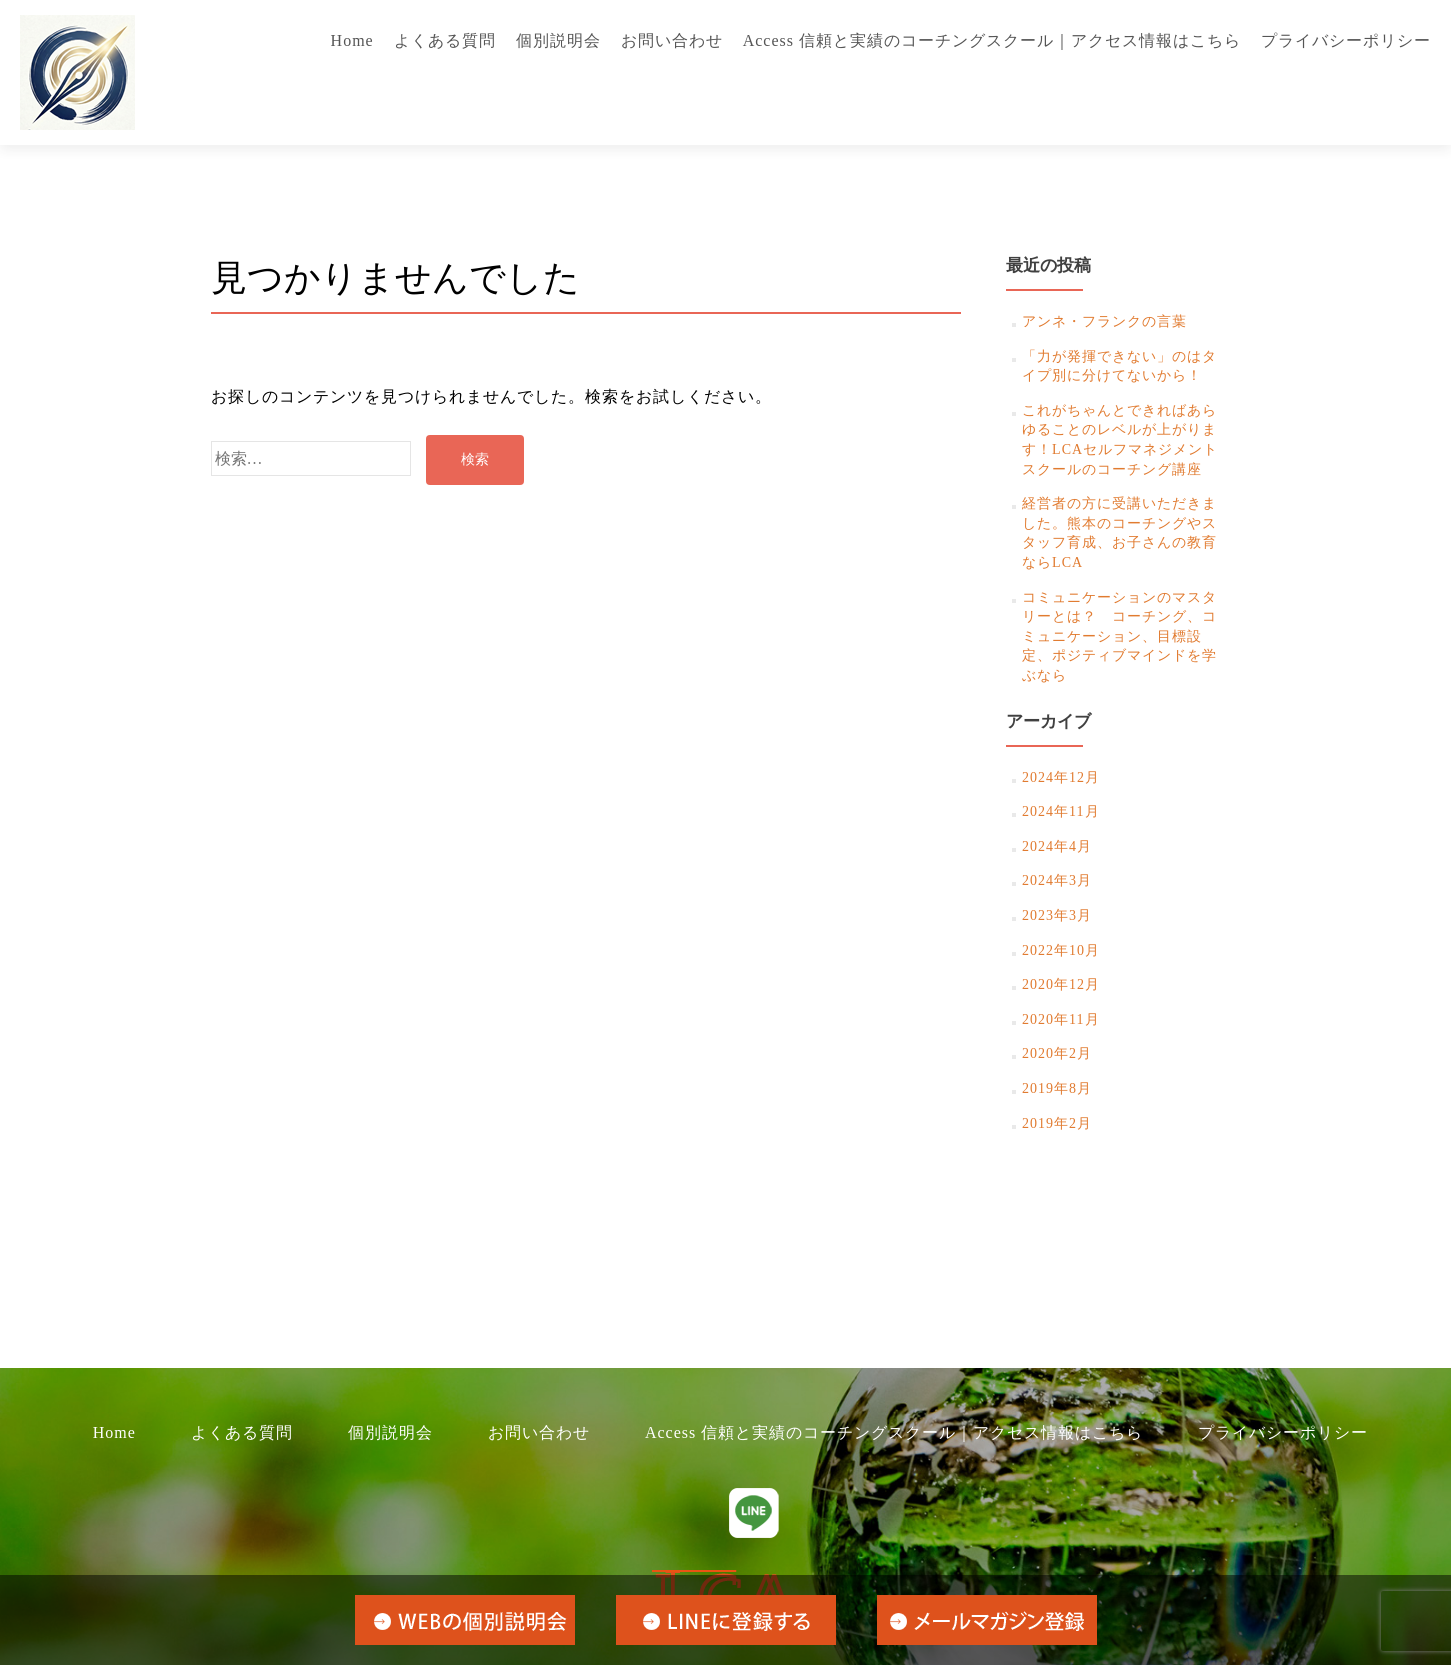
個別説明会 (558, 40)
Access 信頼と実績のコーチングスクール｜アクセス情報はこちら (992, 40)
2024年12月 (1061, 777)
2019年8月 (1057, 1088)
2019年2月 (1057, 1123)
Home (352, 40)
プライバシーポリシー (1346, 40)
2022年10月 (1061, 950)
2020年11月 (1060, 1019)
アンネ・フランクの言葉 (1104, 321)
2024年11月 (1060, 811)
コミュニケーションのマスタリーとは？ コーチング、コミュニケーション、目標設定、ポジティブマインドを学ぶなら (1119, 636)
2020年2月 (1057, 1053)
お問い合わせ (672, 40)
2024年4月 (1057, 846)
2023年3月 (1057, 915)
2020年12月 (1061, 984)
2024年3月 (1057, 880)
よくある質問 (445, 40)
